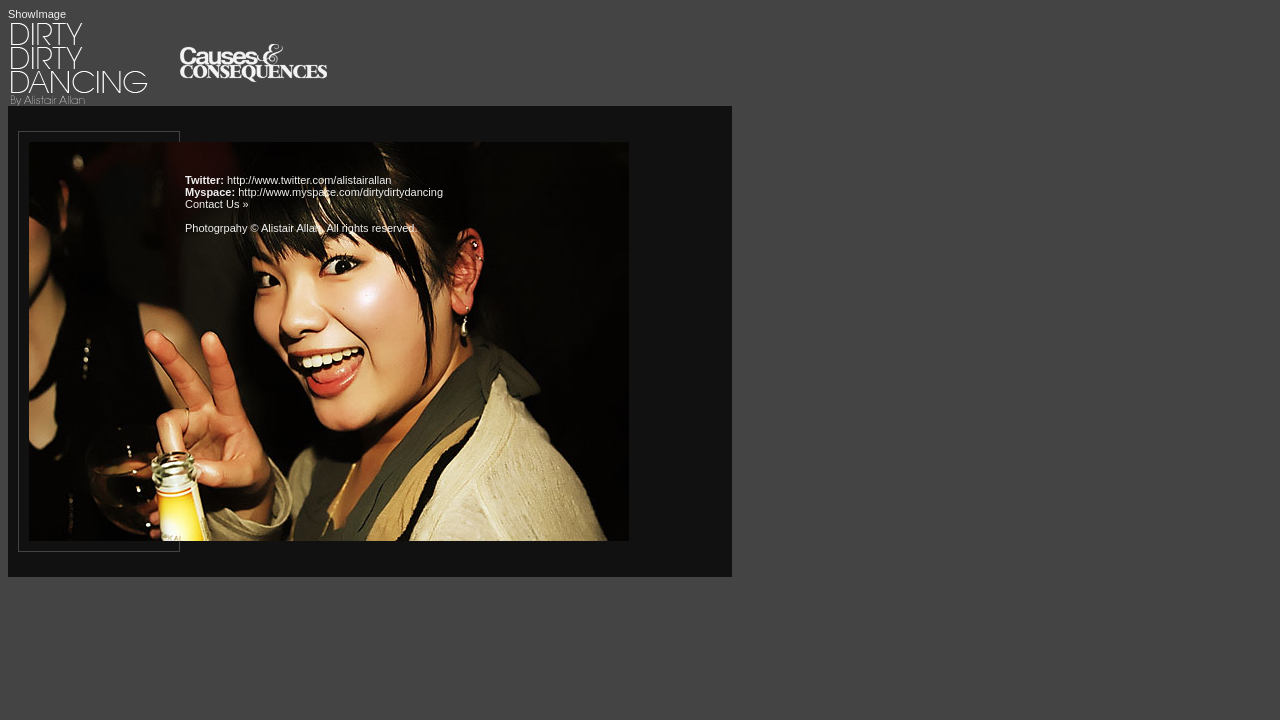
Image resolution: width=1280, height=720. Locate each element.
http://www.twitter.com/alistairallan (309, 180)
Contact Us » (217, 204)
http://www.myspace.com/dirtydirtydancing (340, 192)
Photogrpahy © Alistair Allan (253, 228)
